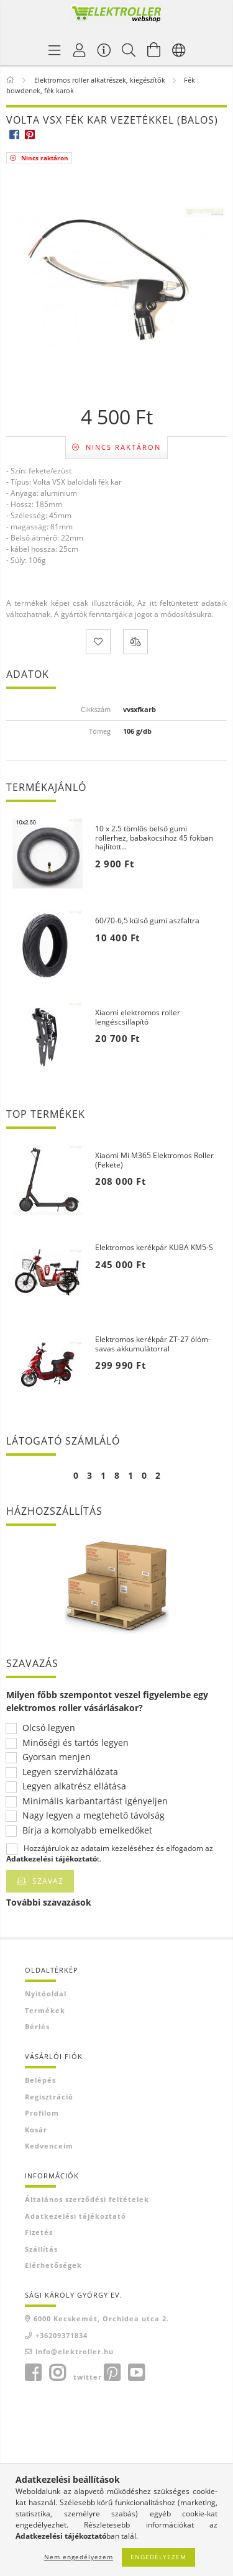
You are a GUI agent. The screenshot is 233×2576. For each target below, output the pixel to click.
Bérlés (37, 2026)
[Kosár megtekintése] (154, 49)
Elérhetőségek (53, 2265)
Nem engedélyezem (78, 2556)
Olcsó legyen (48, 1728)
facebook (33, 2373)
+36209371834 (61, 2335)
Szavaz (47, 1881)
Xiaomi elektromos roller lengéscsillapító (137, 1017)
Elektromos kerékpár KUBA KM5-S (154, 1247)
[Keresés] (129, 49)
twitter (87, 2376)
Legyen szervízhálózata (70, 1772)
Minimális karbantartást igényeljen (95, 1801)
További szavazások (48, 1902)
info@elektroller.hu (74, 2351)
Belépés (40, 2080)
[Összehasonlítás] (135, 641)
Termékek (45, 2010)
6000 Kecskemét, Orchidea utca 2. (101, 2318)
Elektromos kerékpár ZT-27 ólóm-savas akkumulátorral (153, 1344)
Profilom (42, 2112)
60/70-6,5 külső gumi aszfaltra (147, 920)
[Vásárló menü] (104, 49)
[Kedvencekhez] (98, 641)
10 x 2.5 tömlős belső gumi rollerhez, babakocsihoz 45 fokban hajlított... (154, 837)
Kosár (36, 2129)
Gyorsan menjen (56, 1757)
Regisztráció (49, 2096)
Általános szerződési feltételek (87, 2199)
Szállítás (41, 2249)
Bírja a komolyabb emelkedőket (87, 1830)
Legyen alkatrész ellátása (74, 1786)
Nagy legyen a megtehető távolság (93, 1816)
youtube (136, 2373)
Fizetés (39, 2232)
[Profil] (79, 49)
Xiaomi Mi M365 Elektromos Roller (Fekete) (154, 1160)
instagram (57, 2373)
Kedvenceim (49, 2145)
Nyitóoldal (45, 1993)
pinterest (112, 2373)
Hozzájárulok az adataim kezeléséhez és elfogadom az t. (109, 1853)
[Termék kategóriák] (54, 49)
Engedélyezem (158, 2556)
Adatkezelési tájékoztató (75, 2216)
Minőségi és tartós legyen (75, 1743)
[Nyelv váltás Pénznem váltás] (179, 49)
